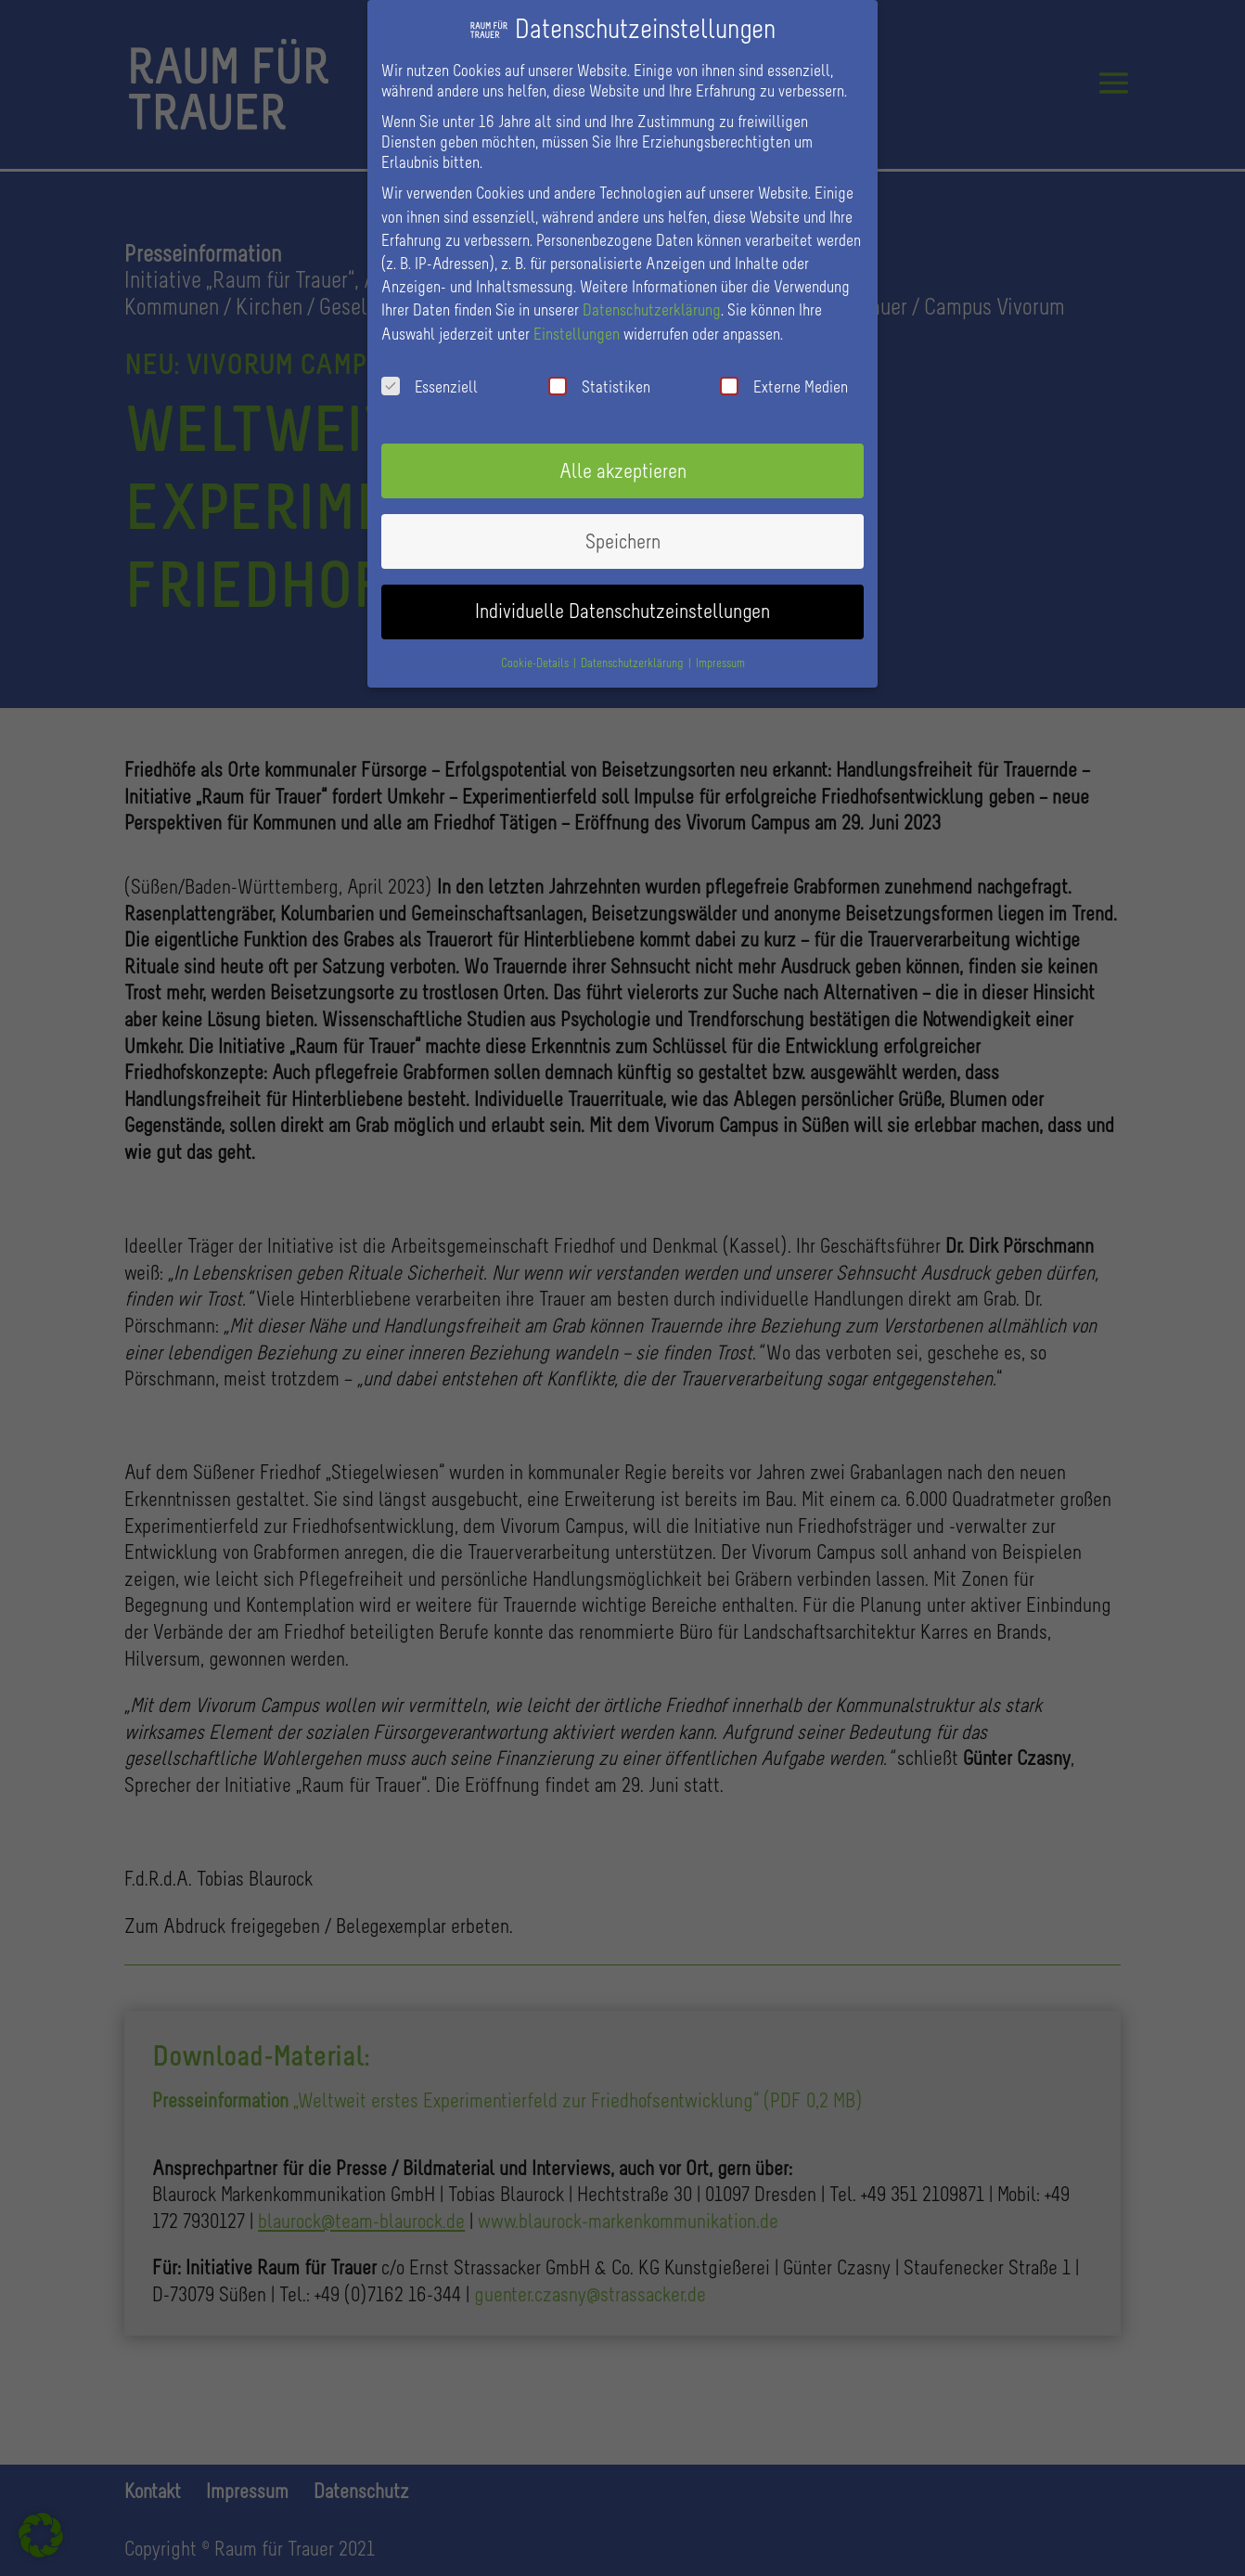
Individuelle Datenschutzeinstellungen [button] (622, 597)
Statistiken (599, 373)
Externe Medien (784, 373)
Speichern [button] (623, 527)
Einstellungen (576, 319)
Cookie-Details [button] (536, 648)
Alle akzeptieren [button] (623, 457)
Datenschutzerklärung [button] (634, 648)
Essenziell (429, 373)
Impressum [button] (720, 648)
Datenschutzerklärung (652, 296)
